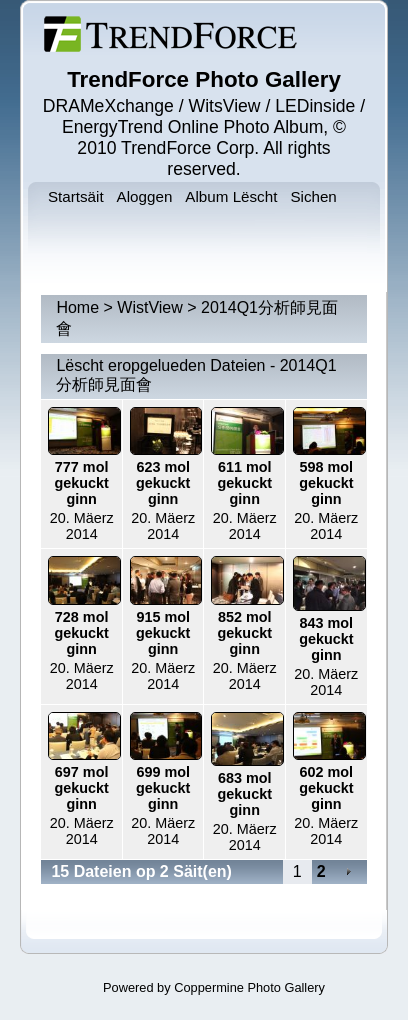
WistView (150, 307)
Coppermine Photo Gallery (249, 987)
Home (77, 307)
